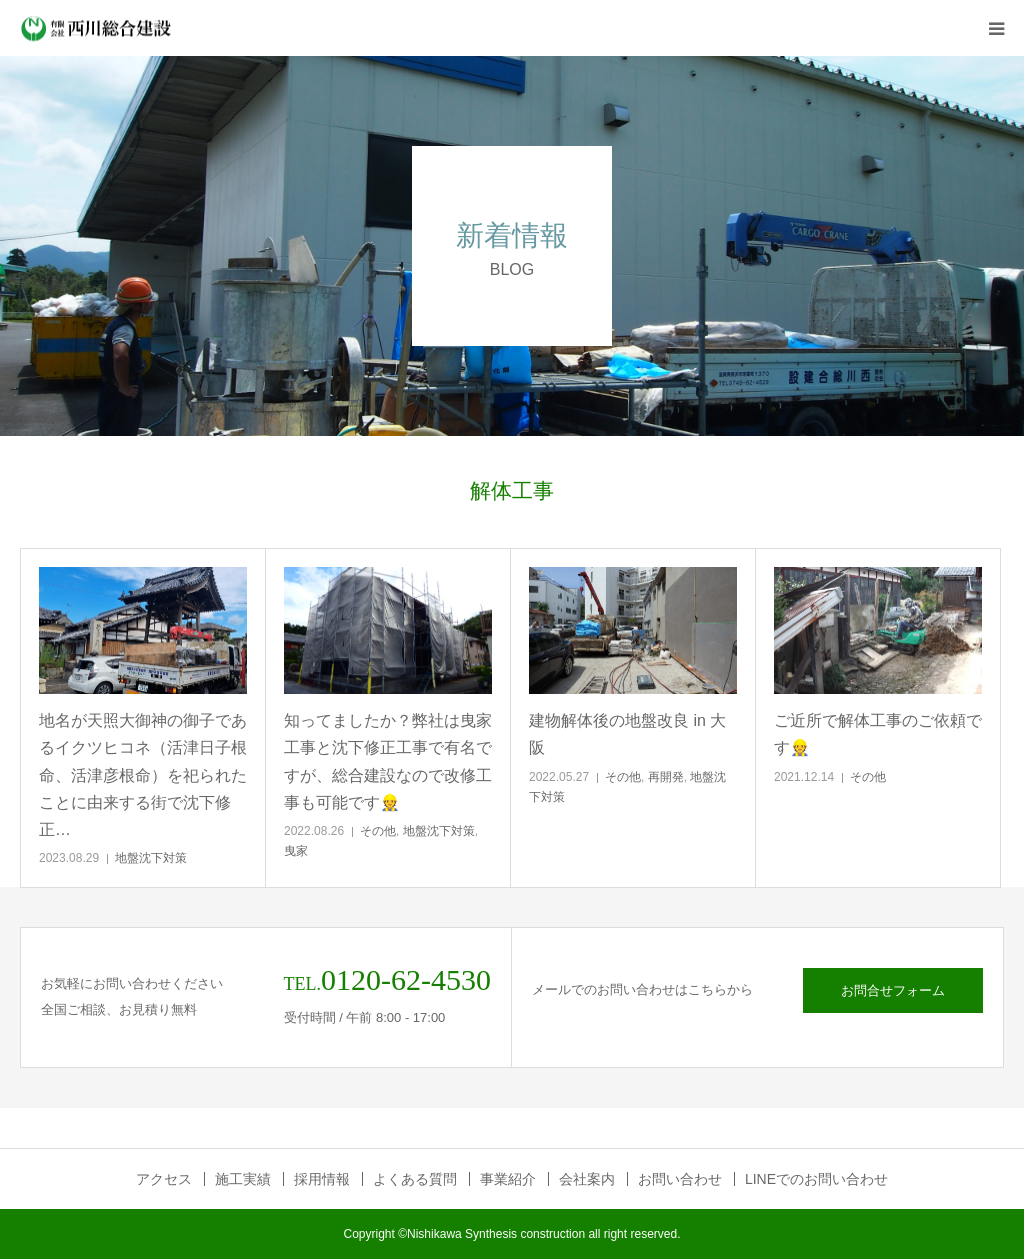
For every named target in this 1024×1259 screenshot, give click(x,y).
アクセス (164, 1179)
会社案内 (587, 1179)
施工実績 (243, 1179)
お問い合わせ (680, 1179)
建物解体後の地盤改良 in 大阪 (627, 734)
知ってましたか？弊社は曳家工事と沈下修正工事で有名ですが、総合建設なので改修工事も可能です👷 (388, 761)
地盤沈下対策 (151, 858)
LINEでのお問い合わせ (816, 1179)
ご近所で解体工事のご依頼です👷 (878, 734)
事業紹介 (508, 1179)
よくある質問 (415, 1179)
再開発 (666, 777)
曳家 (296, 851)
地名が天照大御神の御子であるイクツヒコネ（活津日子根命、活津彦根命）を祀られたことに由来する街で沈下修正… (143, 775)
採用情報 (322, 1179)
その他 (378, 831)
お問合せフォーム (893, 990)
